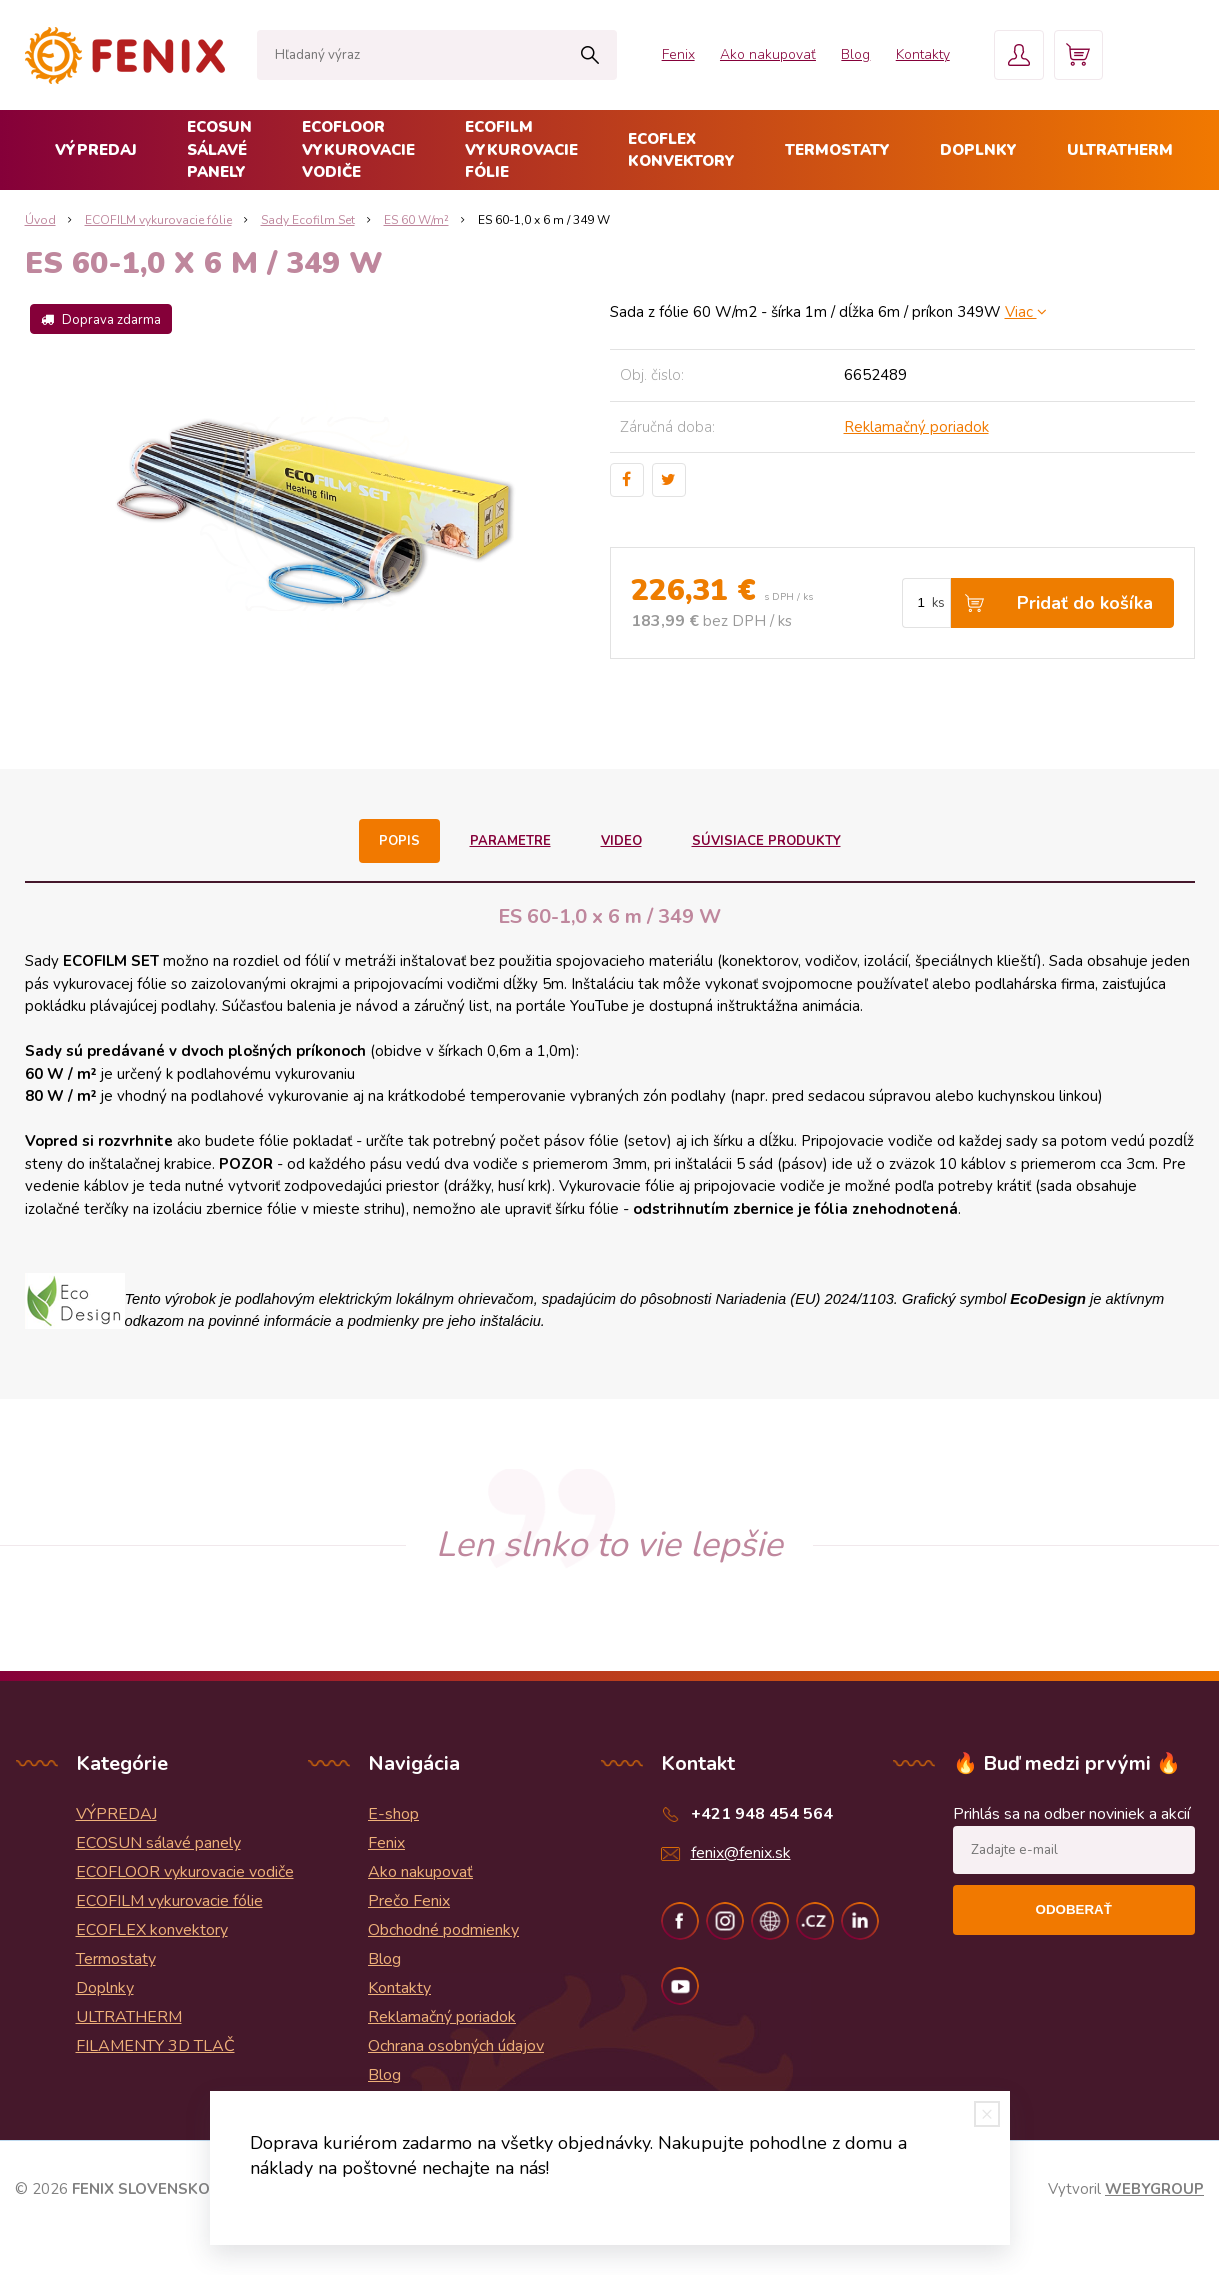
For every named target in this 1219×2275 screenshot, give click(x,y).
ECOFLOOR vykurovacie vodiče (358, 149)
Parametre (510, 841)
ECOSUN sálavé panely (219, 149)
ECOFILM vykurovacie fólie (521, 149)
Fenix (673, 54)
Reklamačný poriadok (916, 427)
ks (938, 603)
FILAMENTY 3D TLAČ (155, 2046)
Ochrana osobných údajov (456, 2046)
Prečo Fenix (409, 1901)
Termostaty (837, 150)
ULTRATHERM (1120, 150)
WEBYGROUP (1154, 2189)
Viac (1026, 312)
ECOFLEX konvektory (681, 150)
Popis (399, 841)
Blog (852, 54)
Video (621, 841)
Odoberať (1074, 1909)
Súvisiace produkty (766, 841)
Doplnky (978, 150)
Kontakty (920, 54)
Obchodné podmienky (443, 1930)
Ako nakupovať (764, 54)
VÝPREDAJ (96, 150)
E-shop (393, 1814)
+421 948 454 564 (762, 1814)
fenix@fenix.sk (741, 1853)
